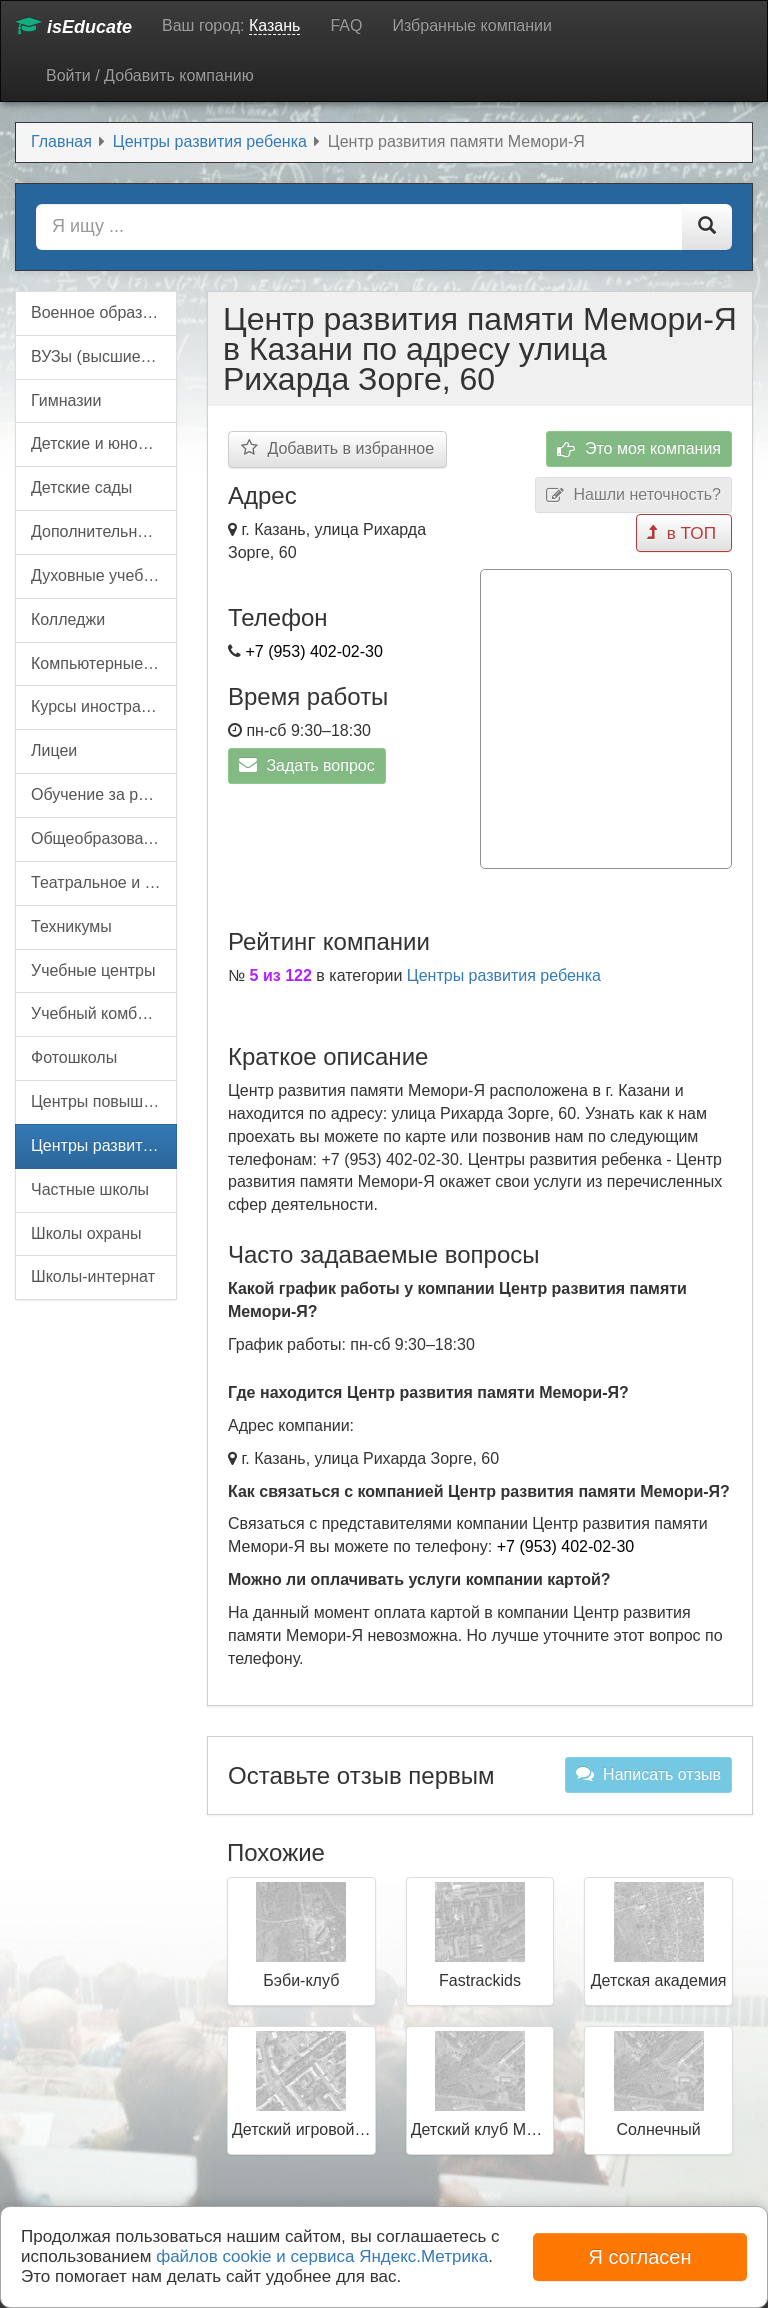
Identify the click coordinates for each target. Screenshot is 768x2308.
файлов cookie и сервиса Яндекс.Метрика (322, 2256)
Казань (274, 25)
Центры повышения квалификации (104, 1101)
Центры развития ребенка (504, 969)
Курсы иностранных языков (104, 706)
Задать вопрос (307, 765)
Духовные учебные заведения (104, 575)
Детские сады (81, 487)
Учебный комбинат (101, 1013)
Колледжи (68, 619)
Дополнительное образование (104, 531)
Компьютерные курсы (104, 663)
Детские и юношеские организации (104, 443)
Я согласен (639, 2257)
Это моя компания (639, 449)
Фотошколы (74, 1057)
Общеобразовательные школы (104, 838)
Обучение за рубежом (104, 794)
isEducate (74, 26)
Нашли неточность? (633, 495)
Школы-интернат (93, 1276)
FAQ (346, 25)
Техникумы (71, 926)
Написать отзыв (648, 1769)
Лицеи (54, 750)
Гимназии (66, 400)
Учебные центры (93, 970)
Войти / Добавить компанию (150, 75)
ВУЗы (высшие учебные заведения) (104, 356)
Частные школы (90, 1189)
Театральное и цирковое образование (104, 882)
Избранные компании (471, 25)
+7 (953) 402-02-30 (313, 651)
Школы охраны (86, 1233)
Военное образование (104, 312)
